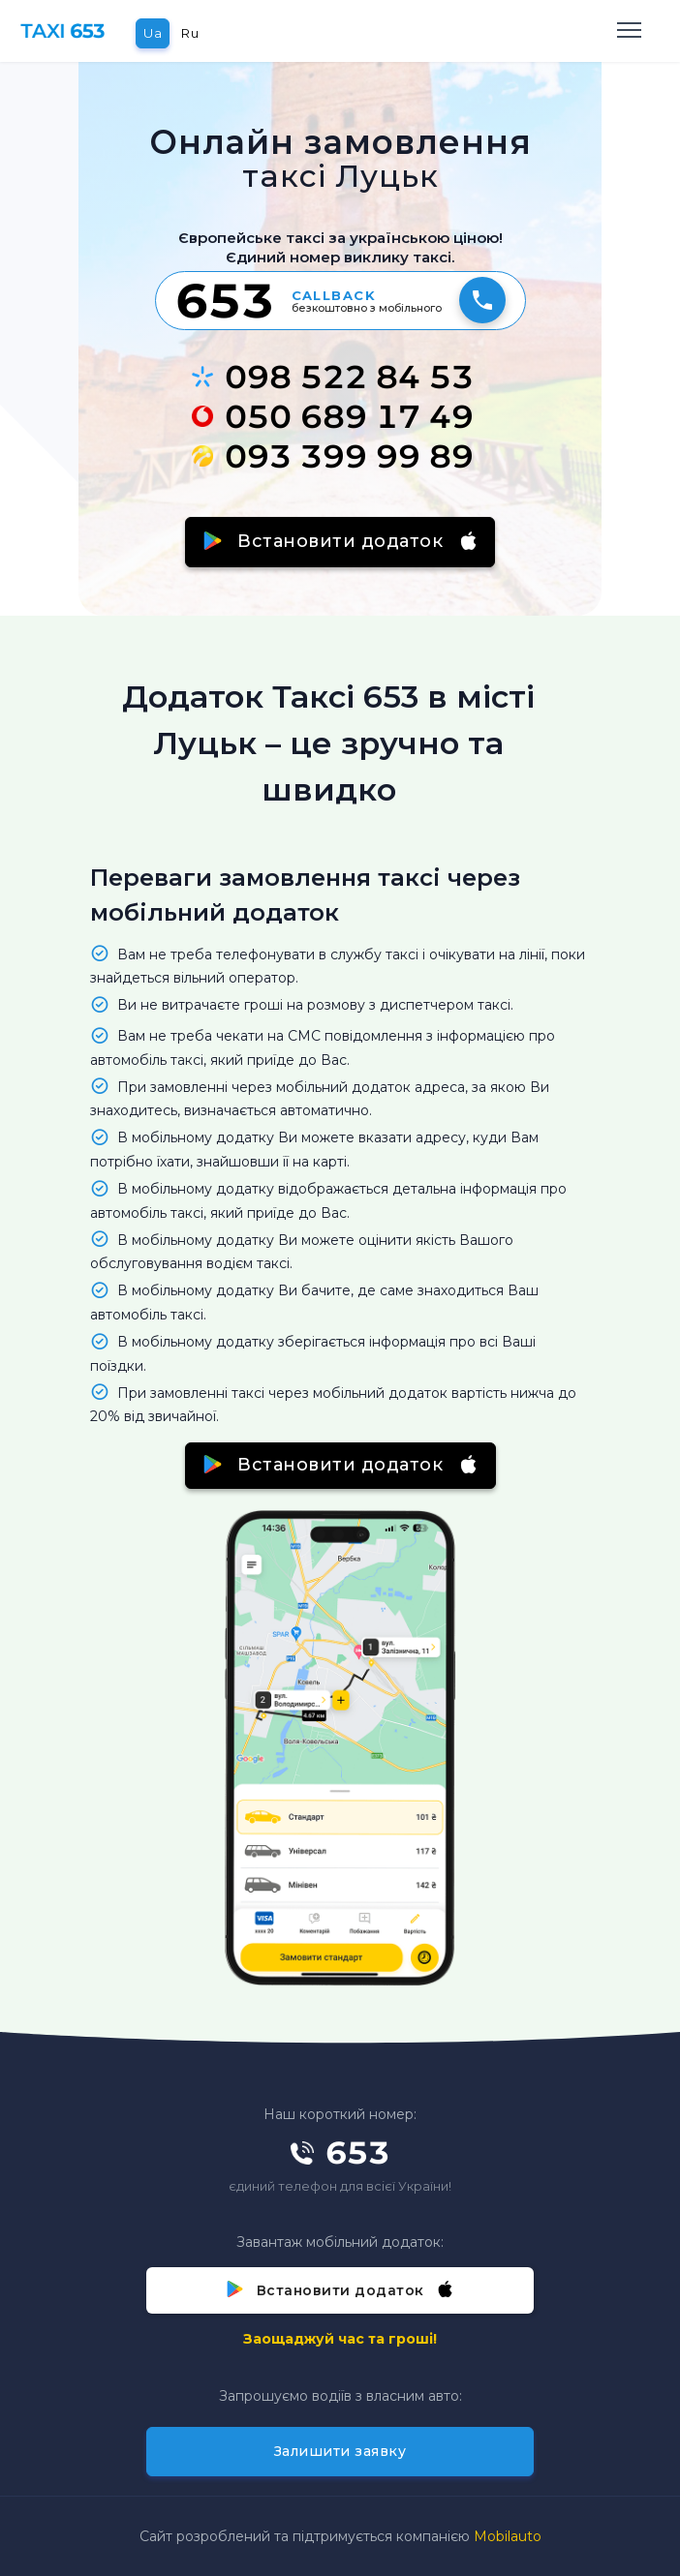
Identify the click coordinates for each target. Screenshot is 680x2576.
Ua (152, 33)
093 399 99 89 (333, 456)
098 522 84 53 (333, 376)
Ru (190, 33)
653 (224, 300)
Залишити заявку (340, 2451)
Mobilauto (507, 2536)
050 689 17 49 (333, 416)
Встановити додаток (340, 541)
